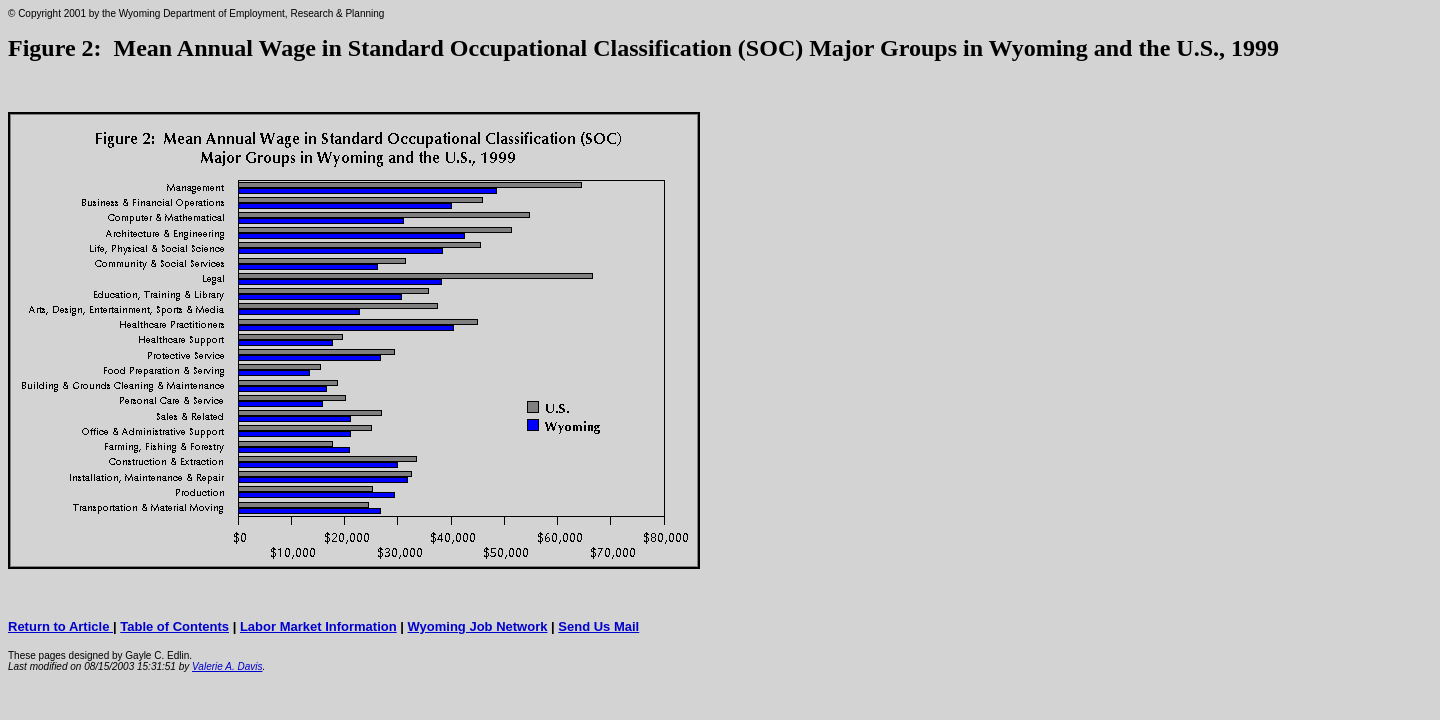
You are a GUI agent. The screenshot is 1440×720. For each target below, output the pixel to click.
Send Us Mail (598, 626)
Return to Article (60, 626)
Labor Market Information (318, 626)
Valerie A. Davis (227, 666)
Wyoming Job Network (478, 626)
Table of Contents (174, 626)
